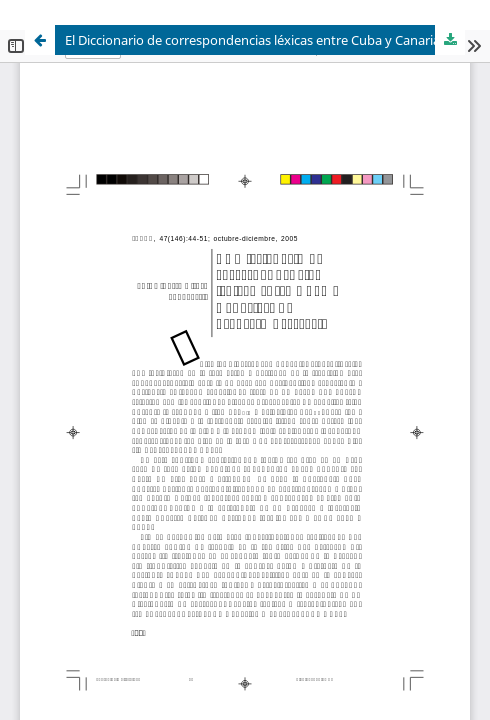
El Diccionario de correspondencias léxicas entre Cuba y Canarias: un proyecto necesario (265, 40)
